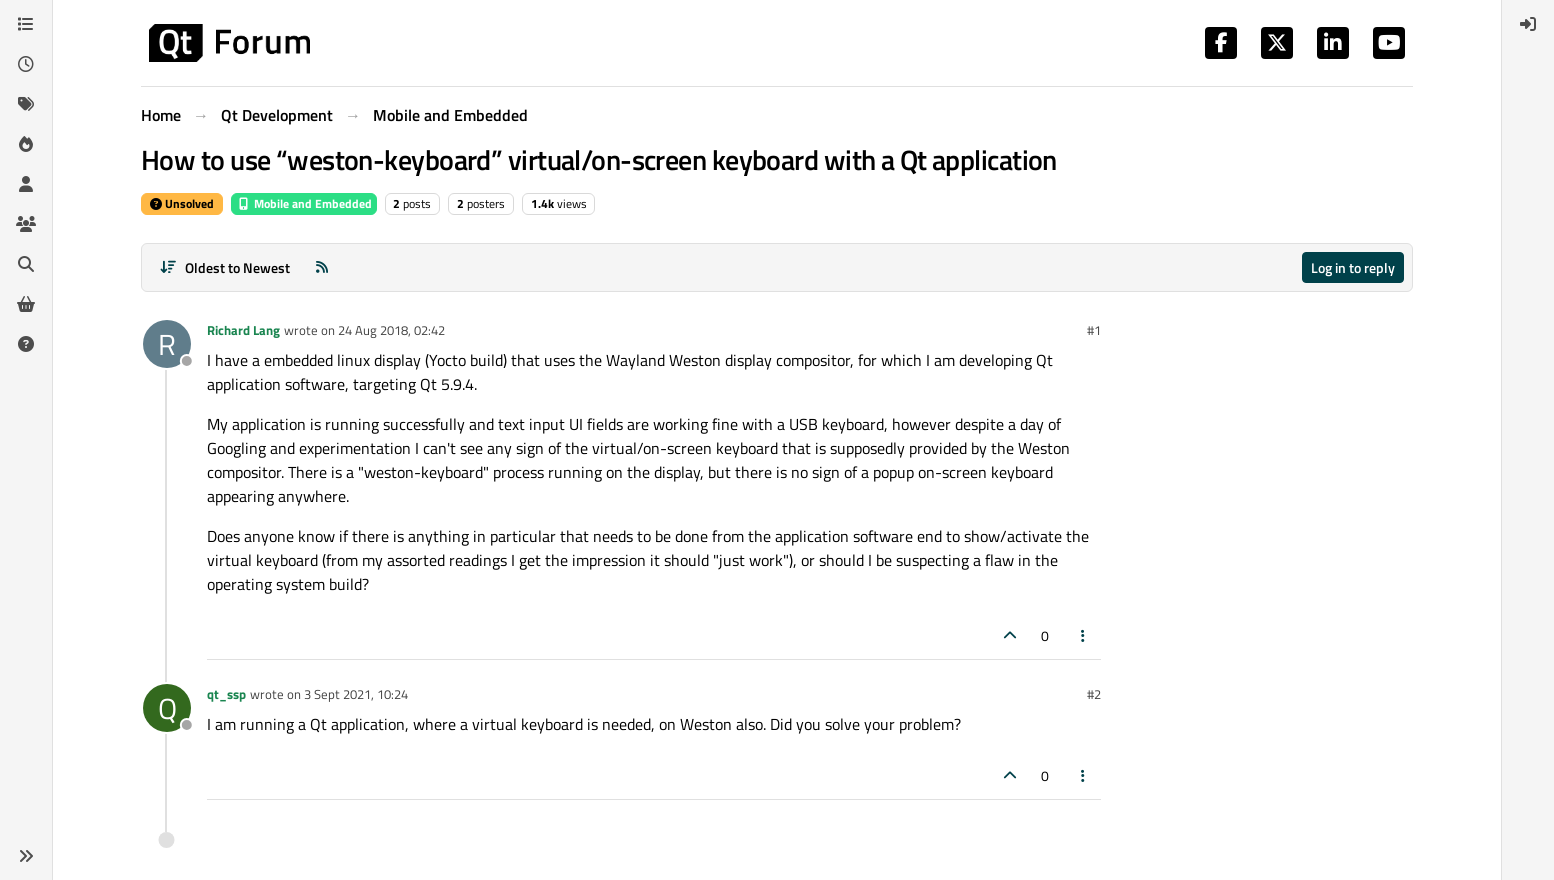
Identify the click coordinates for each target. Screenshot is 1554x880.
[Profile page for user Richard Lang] (167, 344)
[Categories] (26, 24)
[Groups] (26, 224)
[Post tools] (1084, 635)
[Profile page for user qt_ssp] (167, 708)
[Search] (26, 264)
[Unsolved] (26, 344)
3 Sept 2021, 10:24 (356, 694)
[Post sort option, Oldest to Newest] (224, 267)
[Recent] (26, 64)
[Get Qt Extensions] (26, 304)
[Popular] (26, 144)
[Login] (1528, 24)
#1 (1094, 330)
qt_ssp (226, 694)
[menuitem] (1528, 24)
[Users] (26, 184)
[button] (26, 856)
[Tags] (26, 104)
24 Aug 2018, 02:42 (391, 330)
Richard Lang (243, 330)
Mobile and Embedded (304, 203)
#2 (1094, 694)
